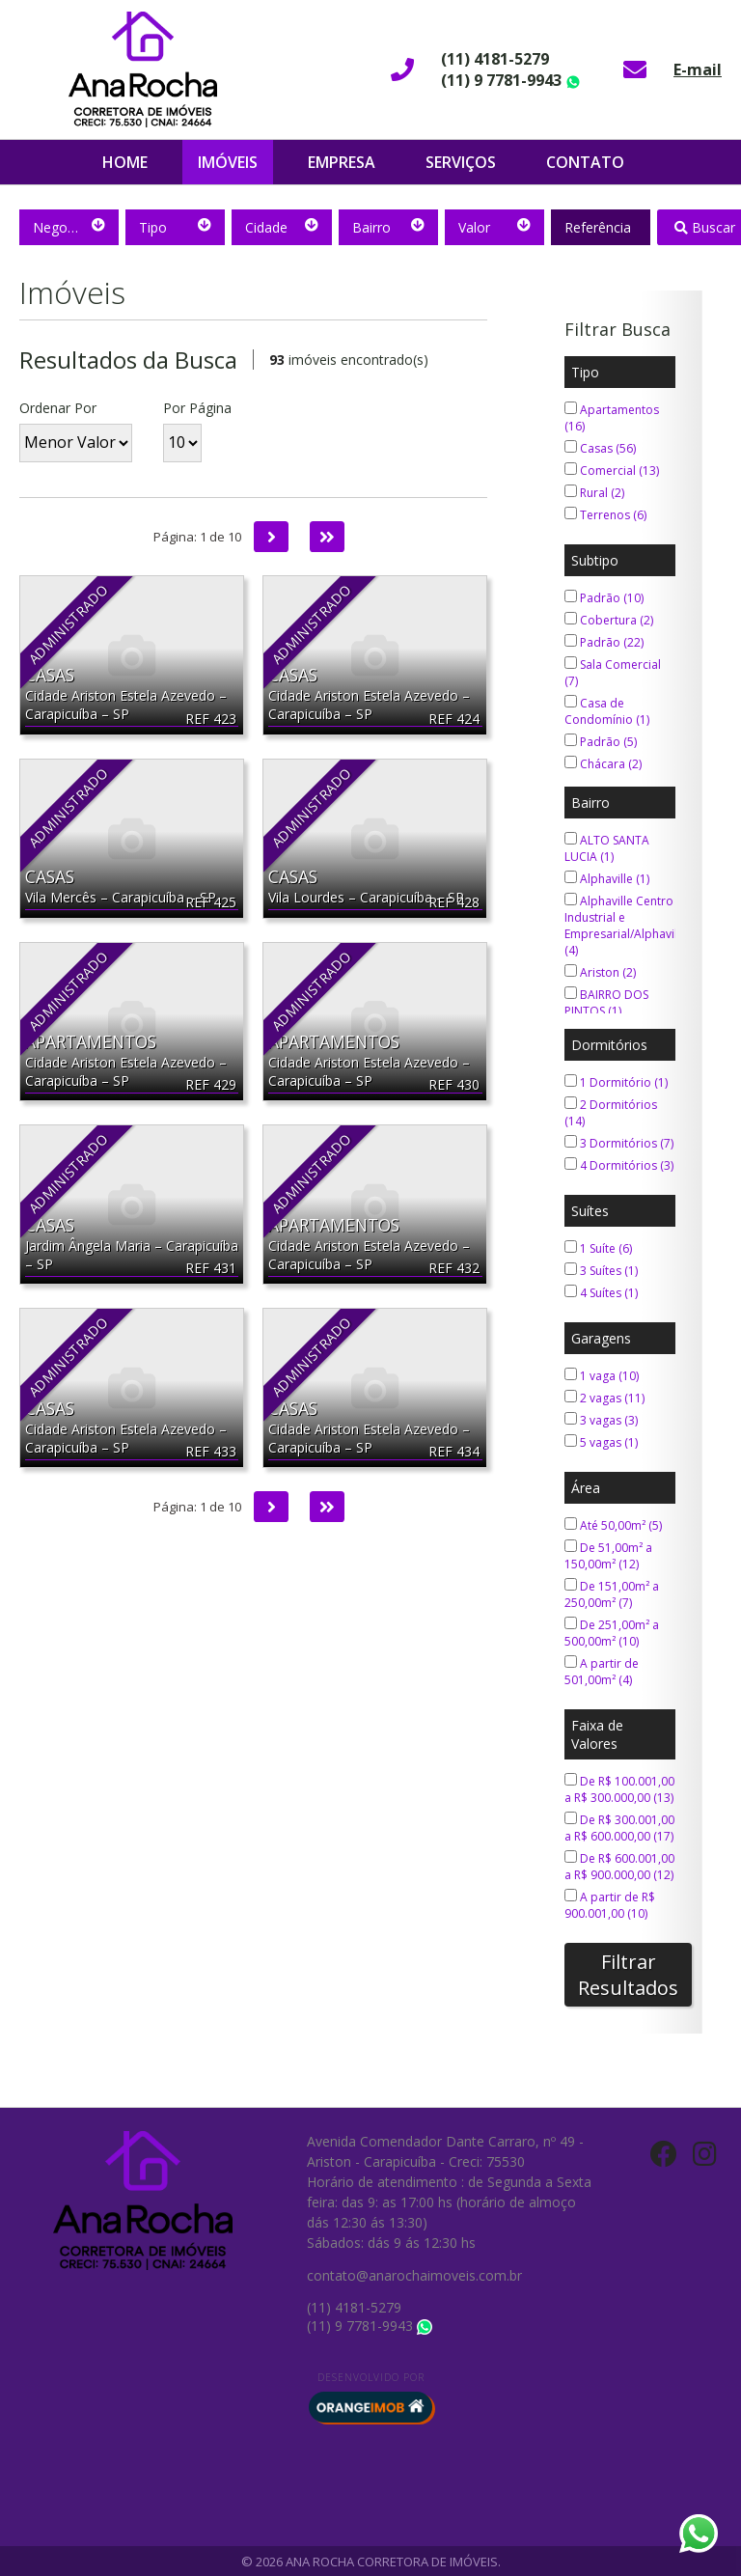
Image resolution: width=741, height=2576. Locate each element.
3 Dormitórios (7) (618, 1143)
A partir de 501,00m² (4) (601, 1671)
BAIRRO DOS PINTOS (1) (606, 1002)
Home (125, 162)
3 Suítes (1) (601, 1270)
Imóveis (228, 162)
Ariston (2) (600, 972)
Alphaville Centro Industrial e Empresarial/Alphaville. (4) (627, 925)
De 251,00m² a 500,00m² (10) (611, 1633)
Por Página (197, 408)
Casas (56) (600, 448)
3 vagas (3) (601, 1420)
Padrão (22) (604, 642)
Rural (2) (594, 493)
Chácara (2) (603, 764)
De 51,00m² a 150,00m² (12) (608, 1555)
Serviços (460, 162)
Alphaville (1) (606, 879)
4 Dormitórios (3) (618, 1165)
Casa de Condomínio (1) (606, 711)
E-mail (697, 69)
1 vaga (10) (601, 1376)
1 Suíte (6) (598, 1248)
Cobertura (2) (608, 620)
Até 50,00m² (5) (613, 1525)
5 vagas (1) (601, 1442)
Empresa (341, 162)
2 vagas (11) (604, 1398)
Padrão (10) (604, 598)
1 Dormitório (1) (616, 1082)
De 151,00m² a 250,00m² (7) (611, 1594)
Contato (585, 162)
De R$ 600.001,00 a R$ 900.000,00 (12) (619, 1866)
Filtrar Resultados (628, 1975)
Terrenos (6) (605, 515)
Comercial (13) (611, 470)
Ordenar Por (57, 408)
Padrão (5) (600, 742)
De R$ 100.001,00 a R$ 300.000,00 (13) (619, 1789)
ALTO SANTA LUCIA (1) (606, 848)
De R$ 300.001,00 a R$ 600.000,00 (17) (619, 1828)
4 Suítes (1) (601, 1293)
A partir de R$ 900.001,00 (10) (609, 1905)
